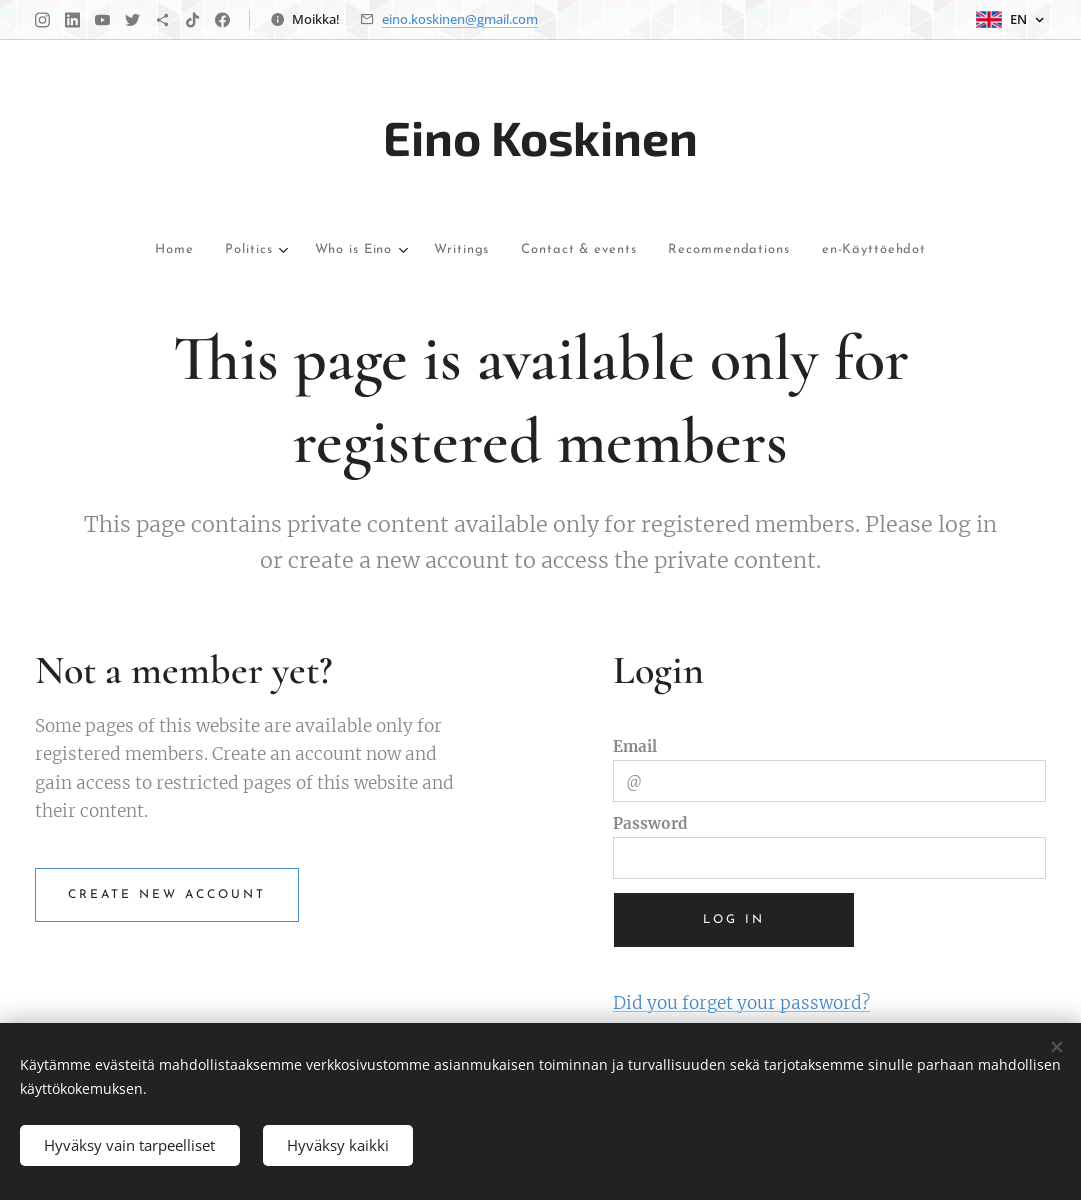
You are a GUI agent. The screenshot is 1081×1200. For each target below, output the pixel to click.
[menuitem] (106, 250)
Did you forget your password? (741, 1003)
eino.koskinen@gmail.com (460, 19)
